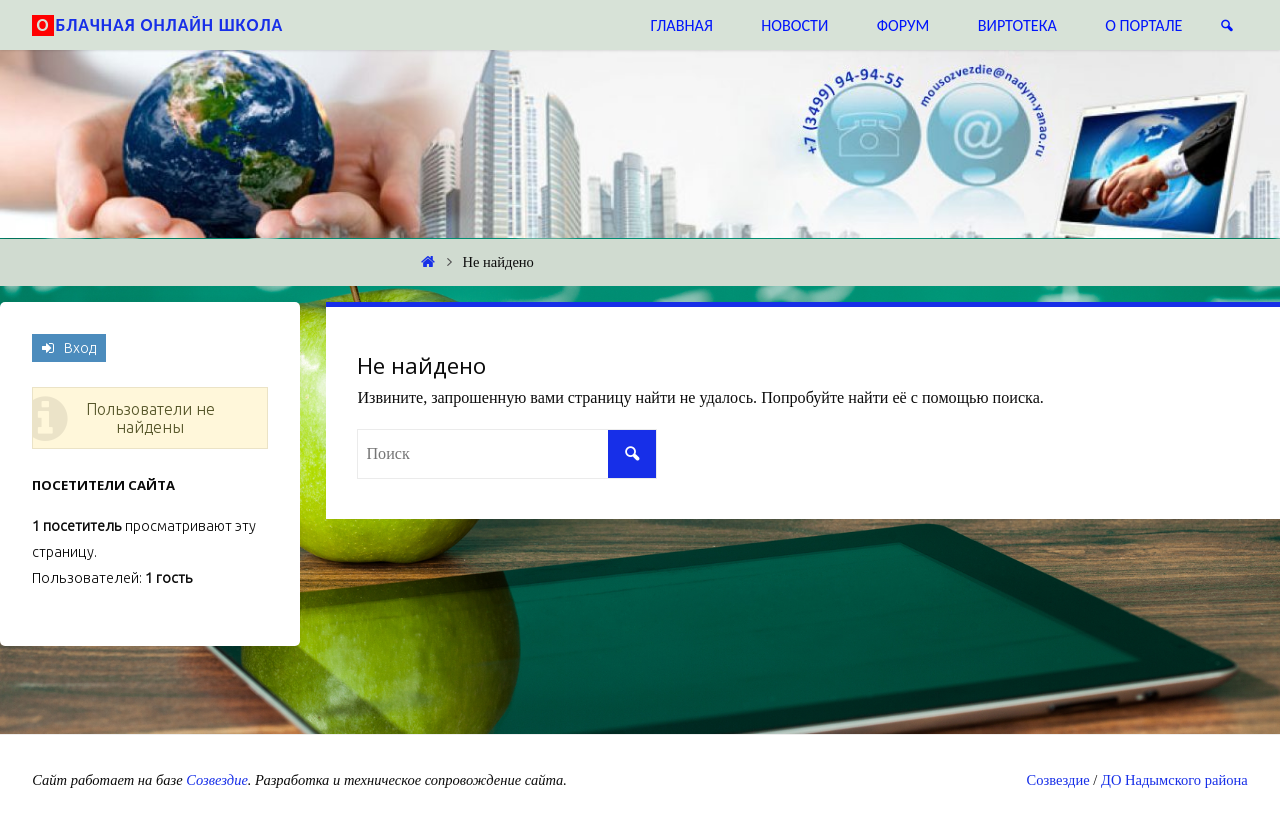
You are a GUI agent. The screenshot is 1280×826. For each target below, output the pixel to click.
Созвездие (217, 780)
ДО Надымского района (1174, 780)
